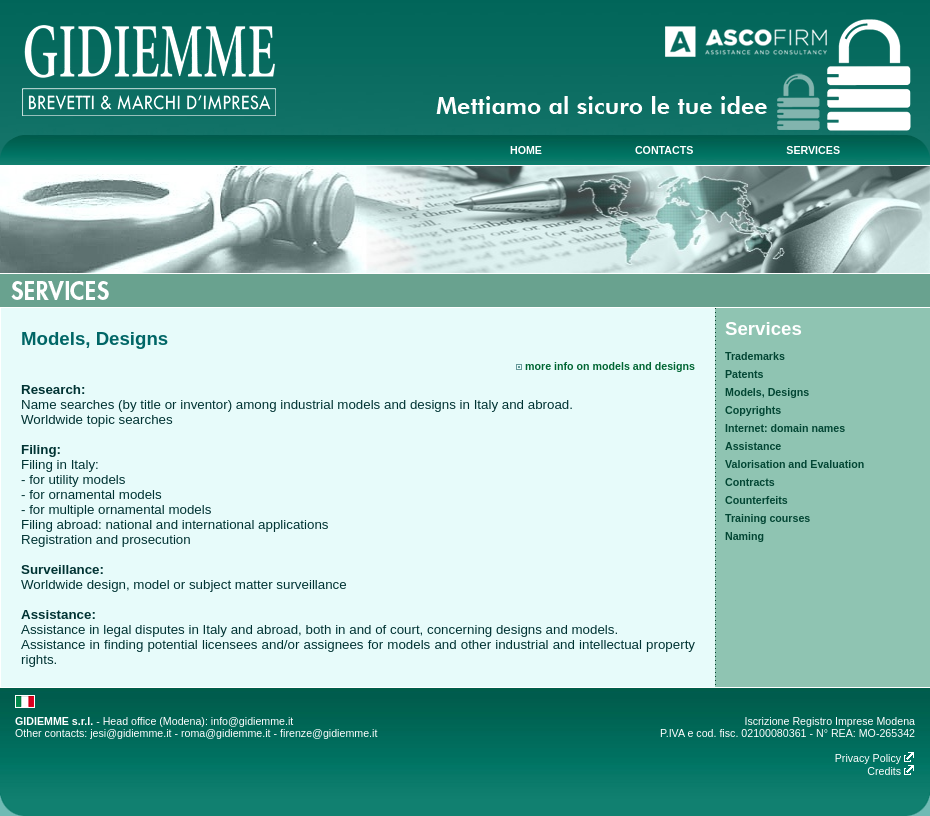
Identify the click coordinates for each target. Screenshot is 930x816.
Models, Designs (767, 392)
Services (763, 328)
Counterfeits (756, 500)
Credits (891, 771)
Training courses (767, 518)
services (813, 150)
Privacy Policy (875, 758)
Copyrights (753, 410)
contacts (664, 150)
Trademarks (755, 356)
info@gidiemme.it (252, 721)
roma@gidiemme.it (226, 733)
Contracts (750, 482)
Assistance (753, 446)
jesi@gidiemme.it (130, 733)
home (526, 150)
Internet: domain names (785, 428)
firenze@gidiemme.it (328, 733)
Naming (744, 536)
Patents (744, 374)
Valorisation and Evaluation (794, 464)
